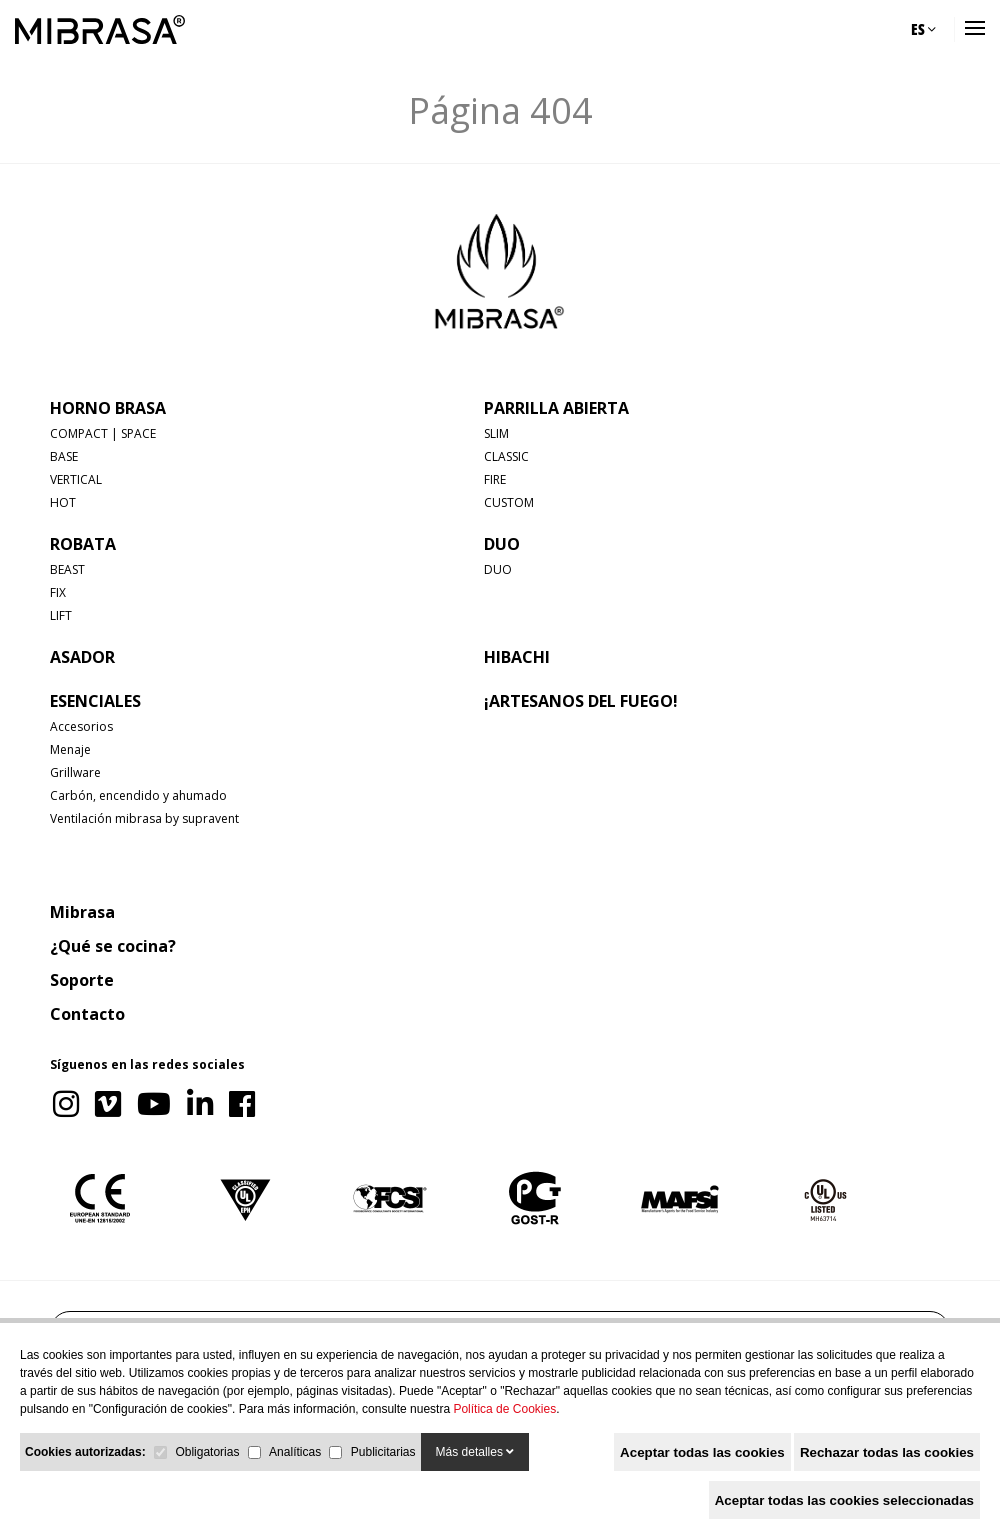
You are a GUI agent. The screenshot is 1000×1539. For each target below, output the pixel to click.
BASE (64, 456)
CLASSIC (506, 456)
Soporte (82, 980)
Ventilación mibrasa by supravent (144, 818)
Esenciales (95, 701)
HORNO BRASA (108, 408)
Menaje (70, 749)
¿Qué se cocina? (113, 946)
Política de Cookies (504, 1409)
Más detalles (475, 1452)
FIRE (495, 479)
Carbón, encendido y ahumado (138, 795)
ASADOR (82, 657)
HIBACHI (517, 657)
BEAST (67, 569)
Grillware (75, 772)
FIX (58, 592)
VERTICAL (76, 479)
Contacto (87, 1014)
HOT (63, 502)
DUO (502, 544)
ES (923, 29)
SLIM (496, 433)
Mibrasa (82, 912)
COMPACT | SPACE (103, 433)
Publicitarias (383, 1452)
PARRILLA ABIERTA (556, 408)
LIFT (61, 615)
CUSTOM (509, 502)
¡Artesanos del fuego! (581, 701)
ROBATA (83, 544)
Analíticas (295, 1452)
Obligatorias (207, 1452)
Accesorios (81, 726)
